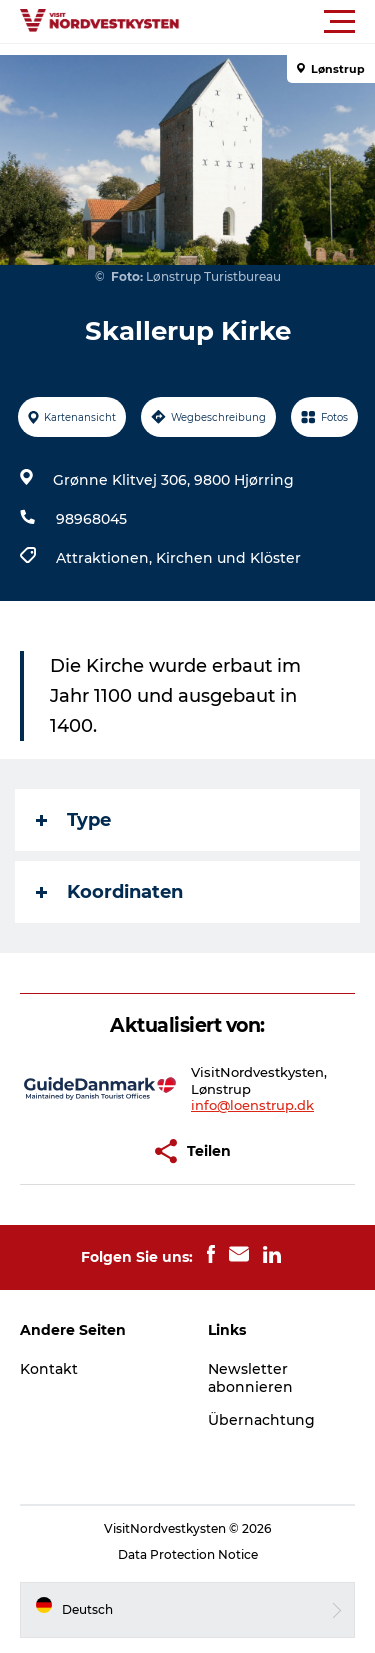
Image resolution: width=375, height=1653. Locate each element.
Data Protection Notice (188, 1554)
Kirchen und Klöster (228, 558)
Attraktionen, (106, 558)
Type (73, 820)
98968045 (91, 519)
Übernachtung (261, 1420)
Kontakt (49, 1369)
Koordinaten (109, 892)
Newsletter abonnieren (250, 1378)
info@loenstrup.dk (252, 1105)
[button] (277, 22)
